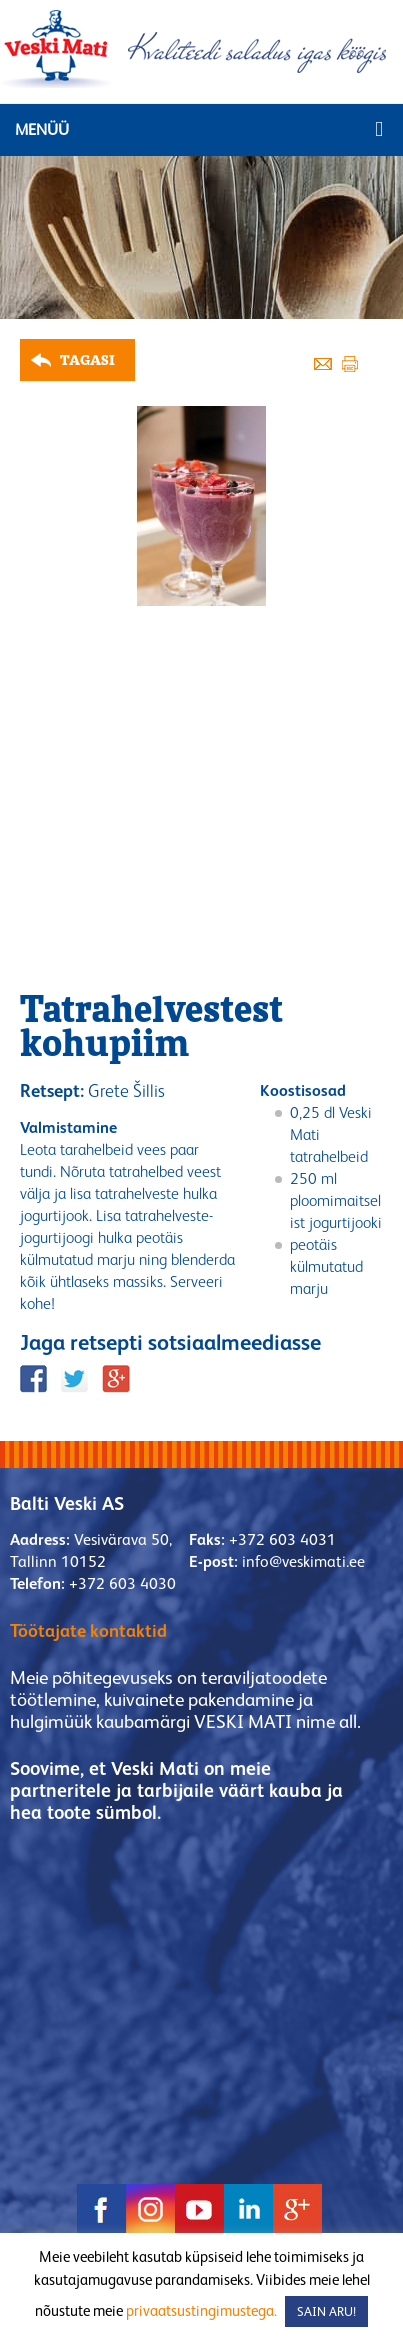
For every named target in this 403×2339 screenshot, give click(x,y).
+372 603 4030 (122, 1583)
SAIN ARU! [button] (326, 2311)
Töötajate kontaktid (88, 1630)
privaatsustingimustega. (201, 2310)
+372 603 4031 (282, 1539)
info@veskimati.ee (303, 1561)
